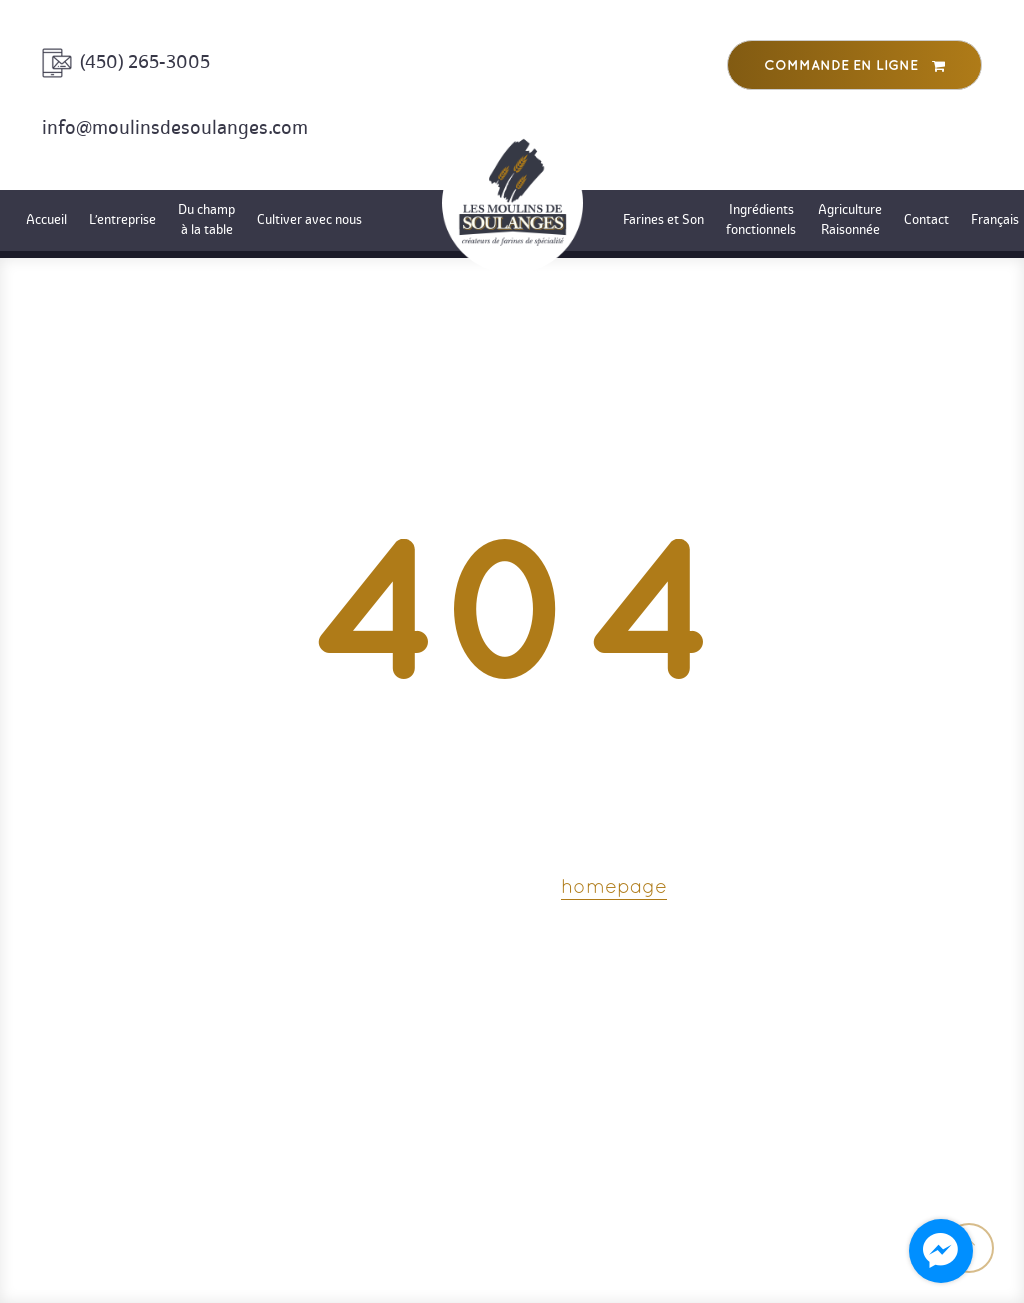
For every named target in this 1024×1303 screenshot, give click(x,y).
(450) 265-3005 (145, 62)
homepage (614, 888)
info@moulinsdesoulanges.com (175, 127)
